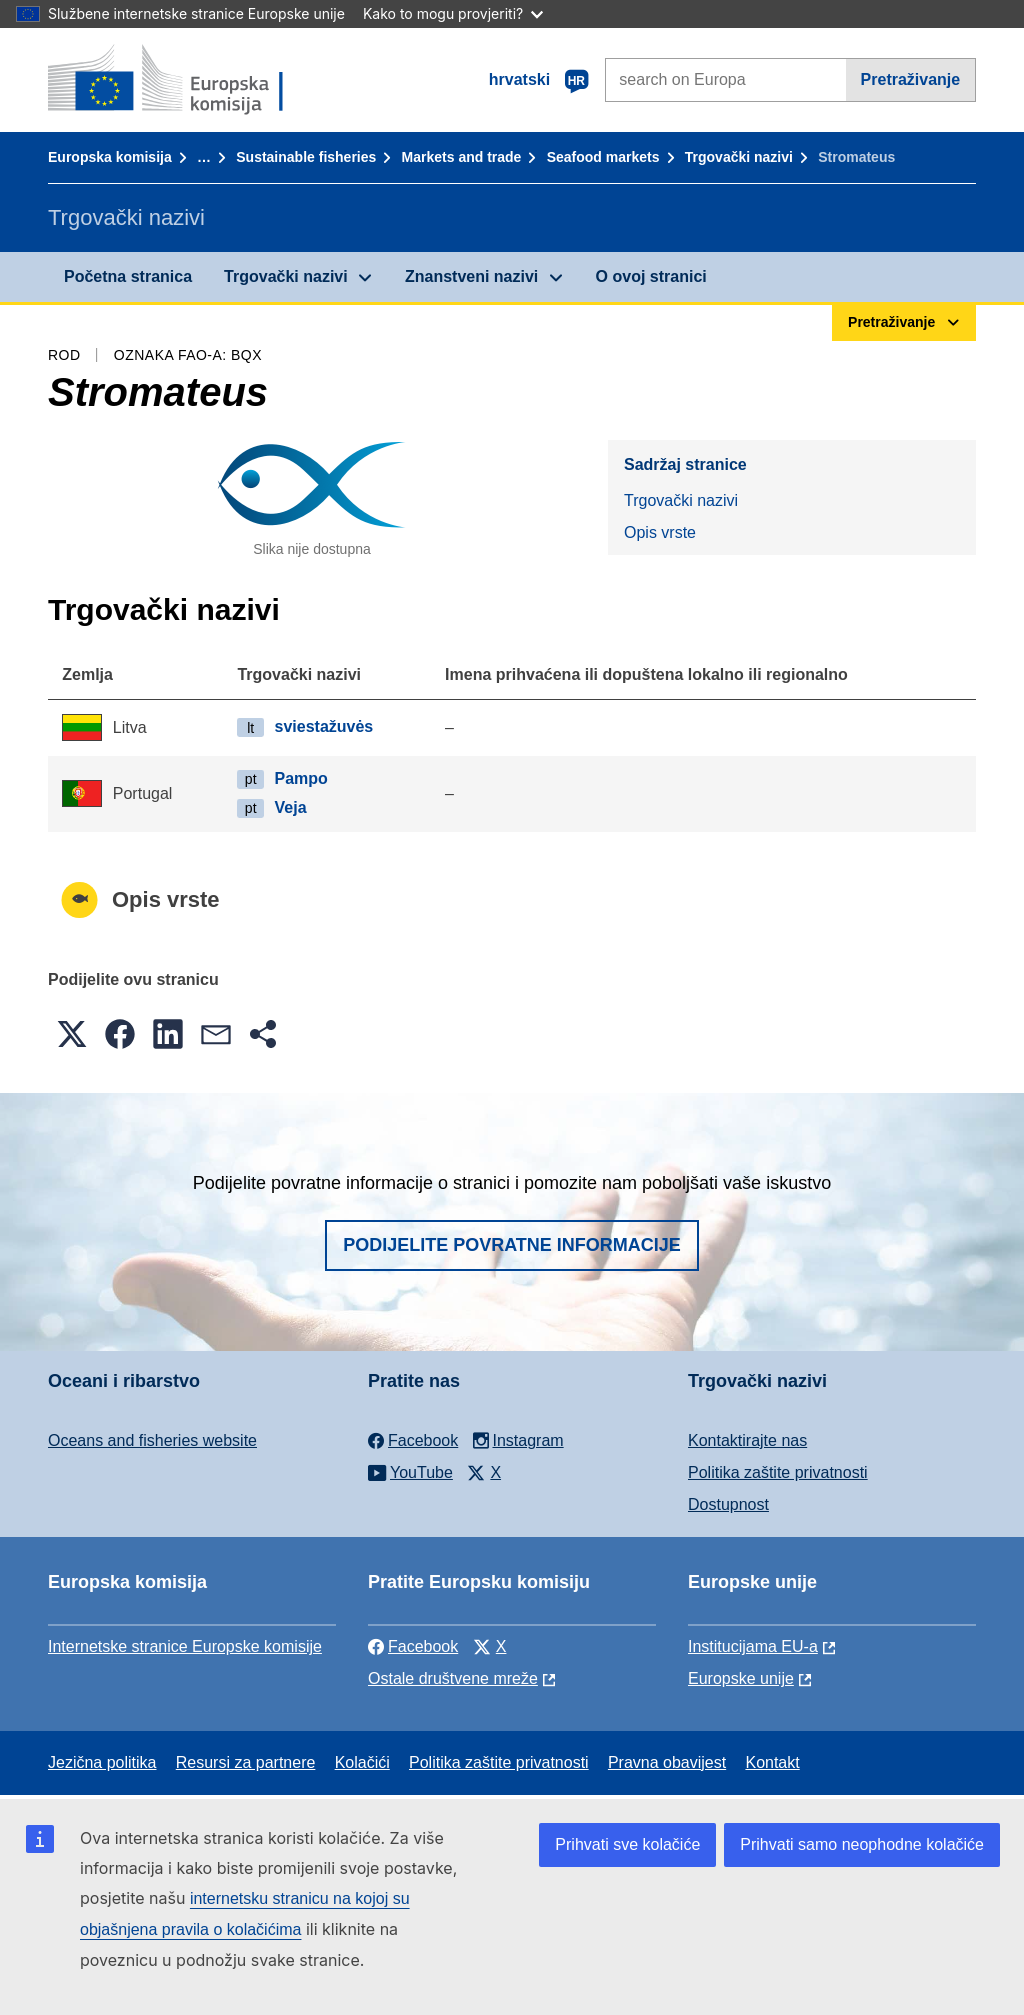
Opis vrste (660, 532)
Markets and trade (462, 157)
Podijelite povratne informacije (512, 1245)
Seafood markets (603, 157)
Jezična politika (102, 1762)
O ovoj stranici (651, 276)
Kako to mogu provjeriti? (453, 13)
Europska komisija (110, 157)
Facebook (413, 1646)
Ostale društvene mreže (453, 1678)
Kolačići (362, 1762)
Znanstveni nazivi (471, 276)
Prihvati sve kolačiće (627, 1844)
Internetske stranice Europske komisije (185, 1646)
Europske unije (741, 1678)
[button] (72, 1034)
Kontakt (772, 1762)
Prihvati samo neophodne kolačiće (862, 1844)
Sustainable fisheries (306, 157)
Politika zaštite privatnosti (778, 1472)
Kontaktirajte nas (747, 1440)
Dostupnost (728, 1504)
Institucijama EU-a (753, 1646)
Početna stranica (128, 276)
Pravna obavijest (667, 1762)
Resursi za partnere (246, 1762)
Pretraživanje (911, 79)
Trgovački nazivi (739, 157)
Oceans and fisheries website (152, 1440)
